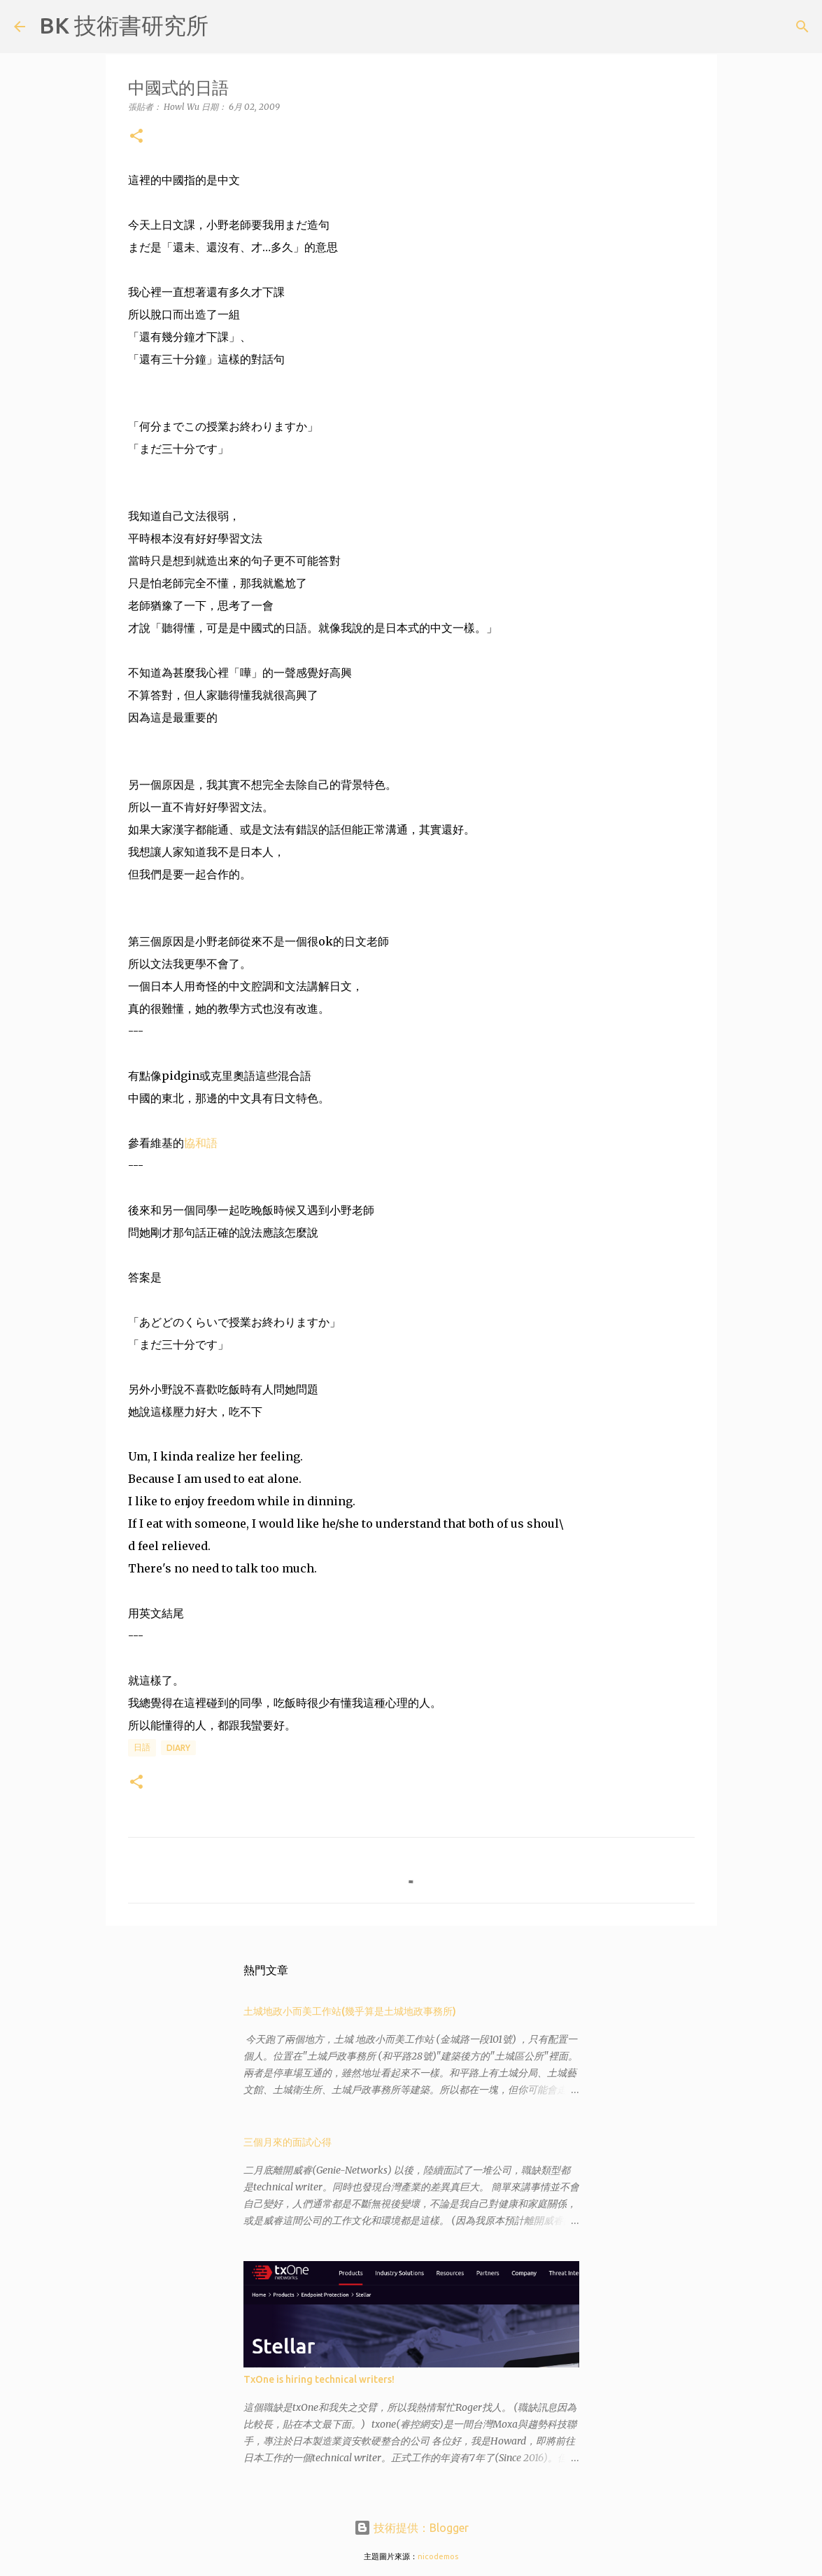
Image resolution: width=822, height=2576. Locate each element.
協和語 (201, 1143)
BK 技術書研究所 (123, 25)
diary (178, 1747)
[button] (136, 136)
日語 (142, 1747)
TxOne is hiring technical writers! (319, 2379)
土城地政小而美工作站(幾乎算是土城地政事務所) (349, 2011)
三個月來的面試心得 (287, 2142)
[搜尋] (228, 26)
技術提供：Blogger (411, 2527)
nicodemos (438, 2556)
